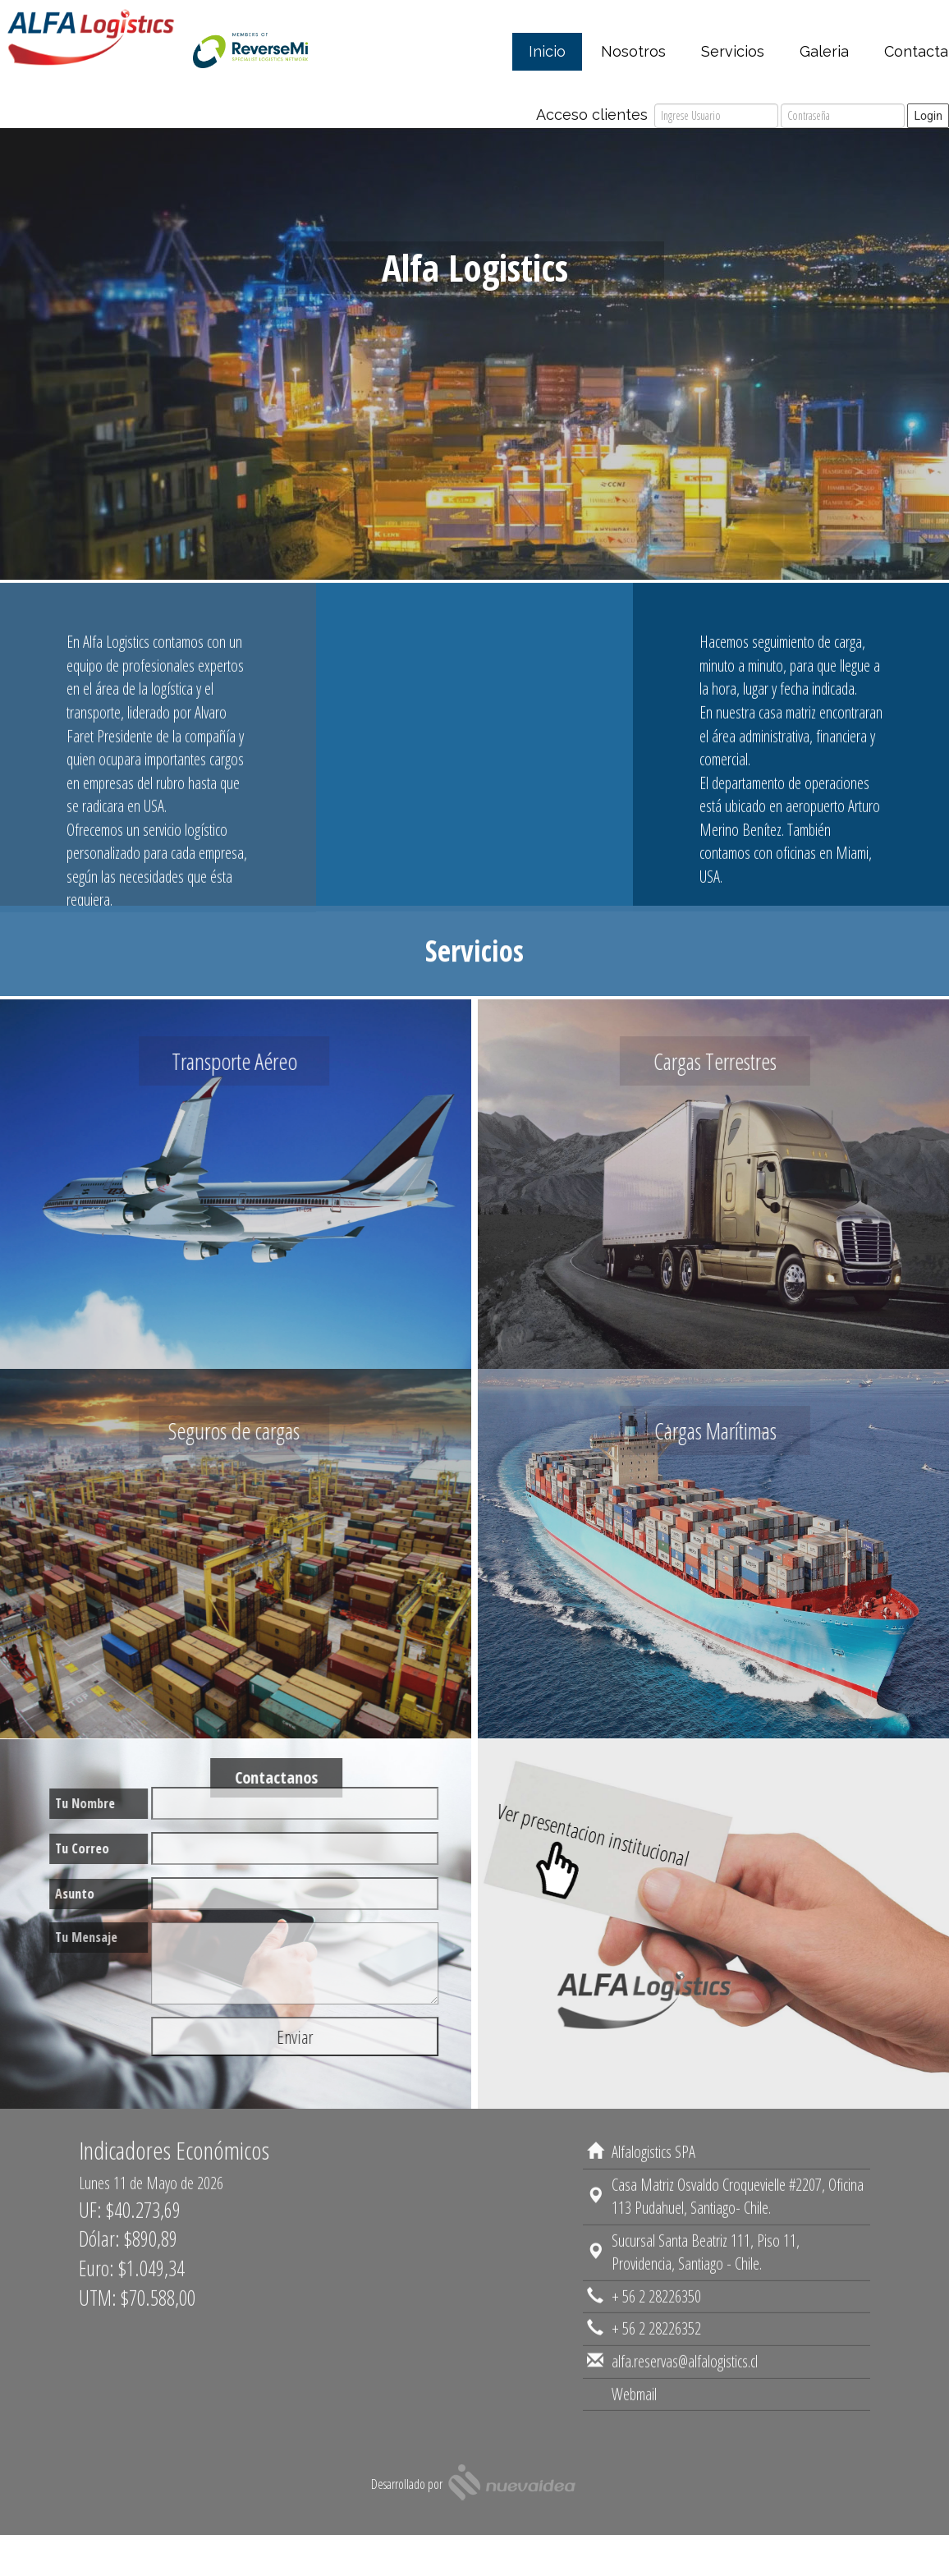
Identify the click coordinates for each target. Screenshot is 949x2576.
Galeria (824, 51)
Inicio (547, 51)
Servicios (732, 51)
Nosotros (633, 51)
